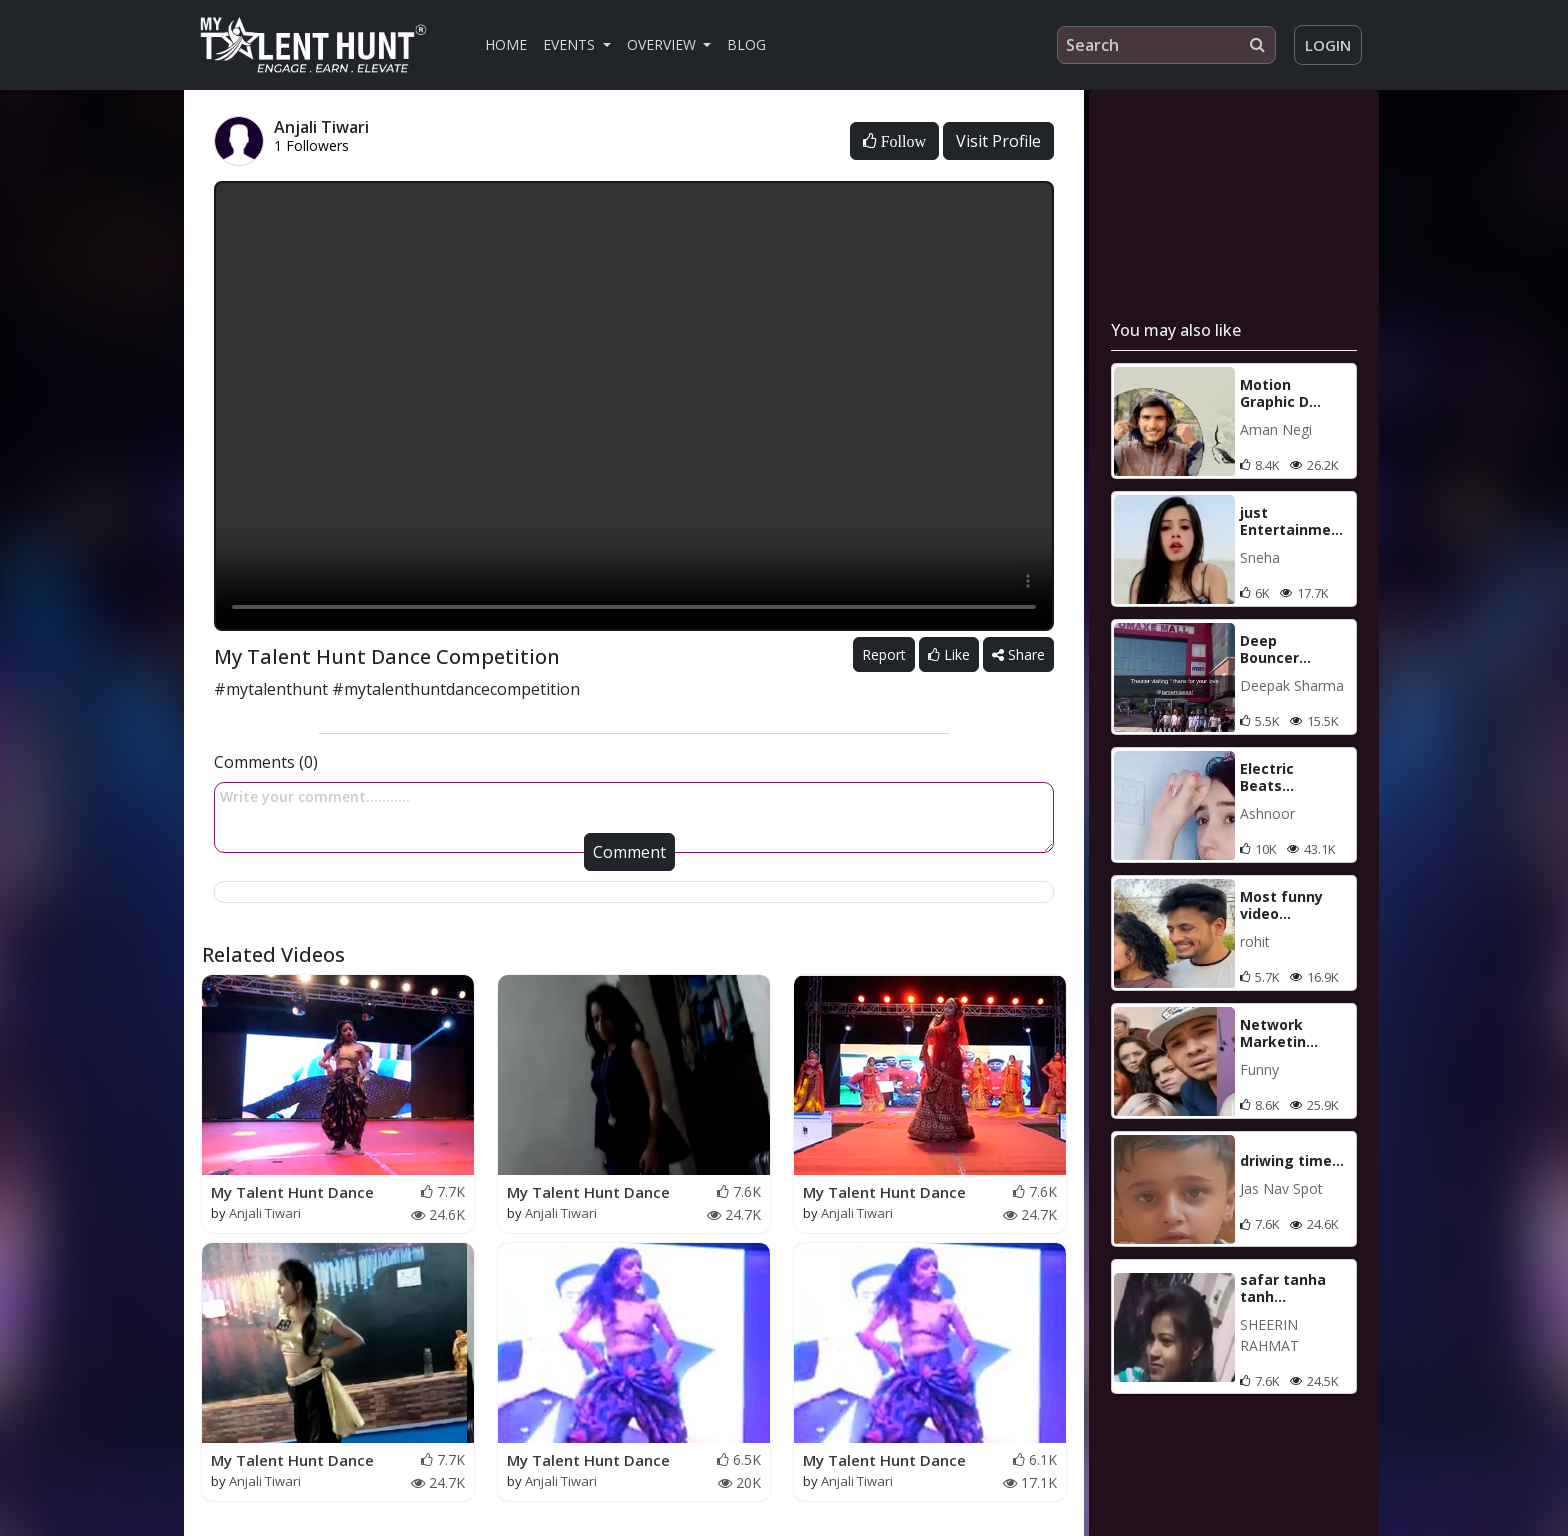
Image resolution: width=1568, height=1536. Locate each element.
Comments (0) (266, 762)
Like (949, 654)
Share (1018, 654)
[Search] (1166, 45)
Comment (629, 852)
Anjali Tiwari (265, 1213)
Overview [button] (663, 44)
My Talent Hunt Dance (292, 1192)
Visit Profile (998, 141)
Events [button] (571, 44)
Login (1328, 45)
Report (884, 654)
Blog (746, 44)
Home (506, 44)
